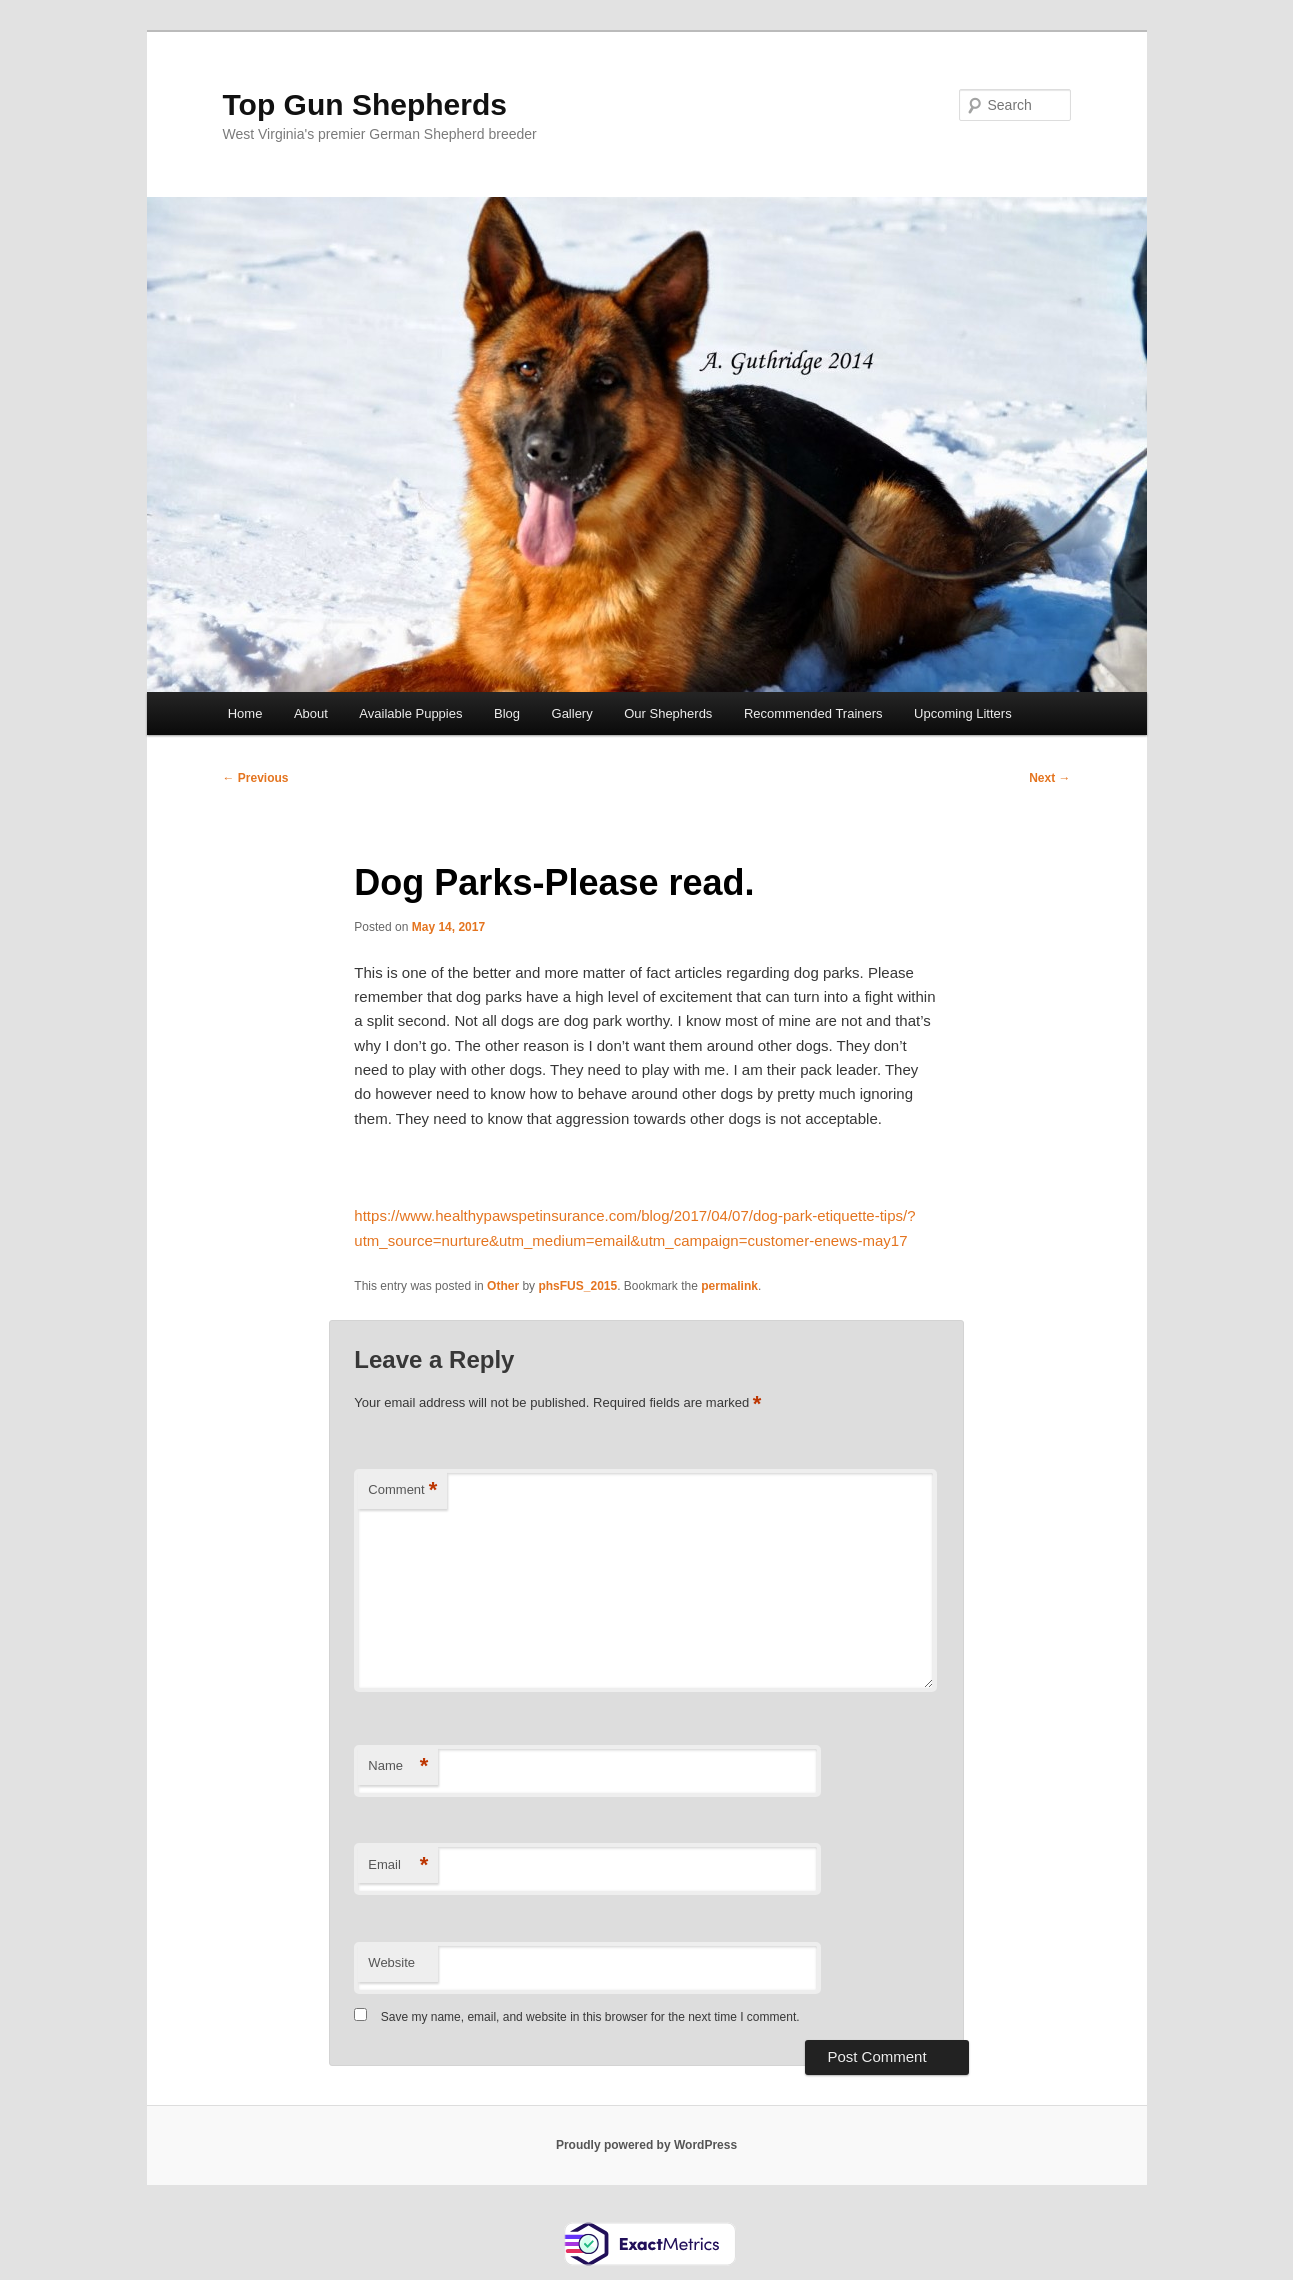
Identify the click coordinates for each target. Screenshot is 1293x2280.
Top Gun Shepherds (365, 104)
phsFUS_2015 (577, 1286)
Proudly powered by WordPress (646, 2145)
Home (245, 713)
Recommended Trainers (813, 713)
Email (398, 1865)
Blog (507, 713)
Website (391, 1962)
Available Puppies (410, 713)
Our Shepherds (668, 713)
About (311, 713)
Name (398, 1766)
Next (1049, 778)
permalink (729, 1286)
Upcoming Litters (963, 713)
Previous (256, 778)
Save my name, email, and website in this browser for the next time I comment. (590, 2017)
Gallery (572, 713)
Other (503, 1286)
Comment (402, 1490)
